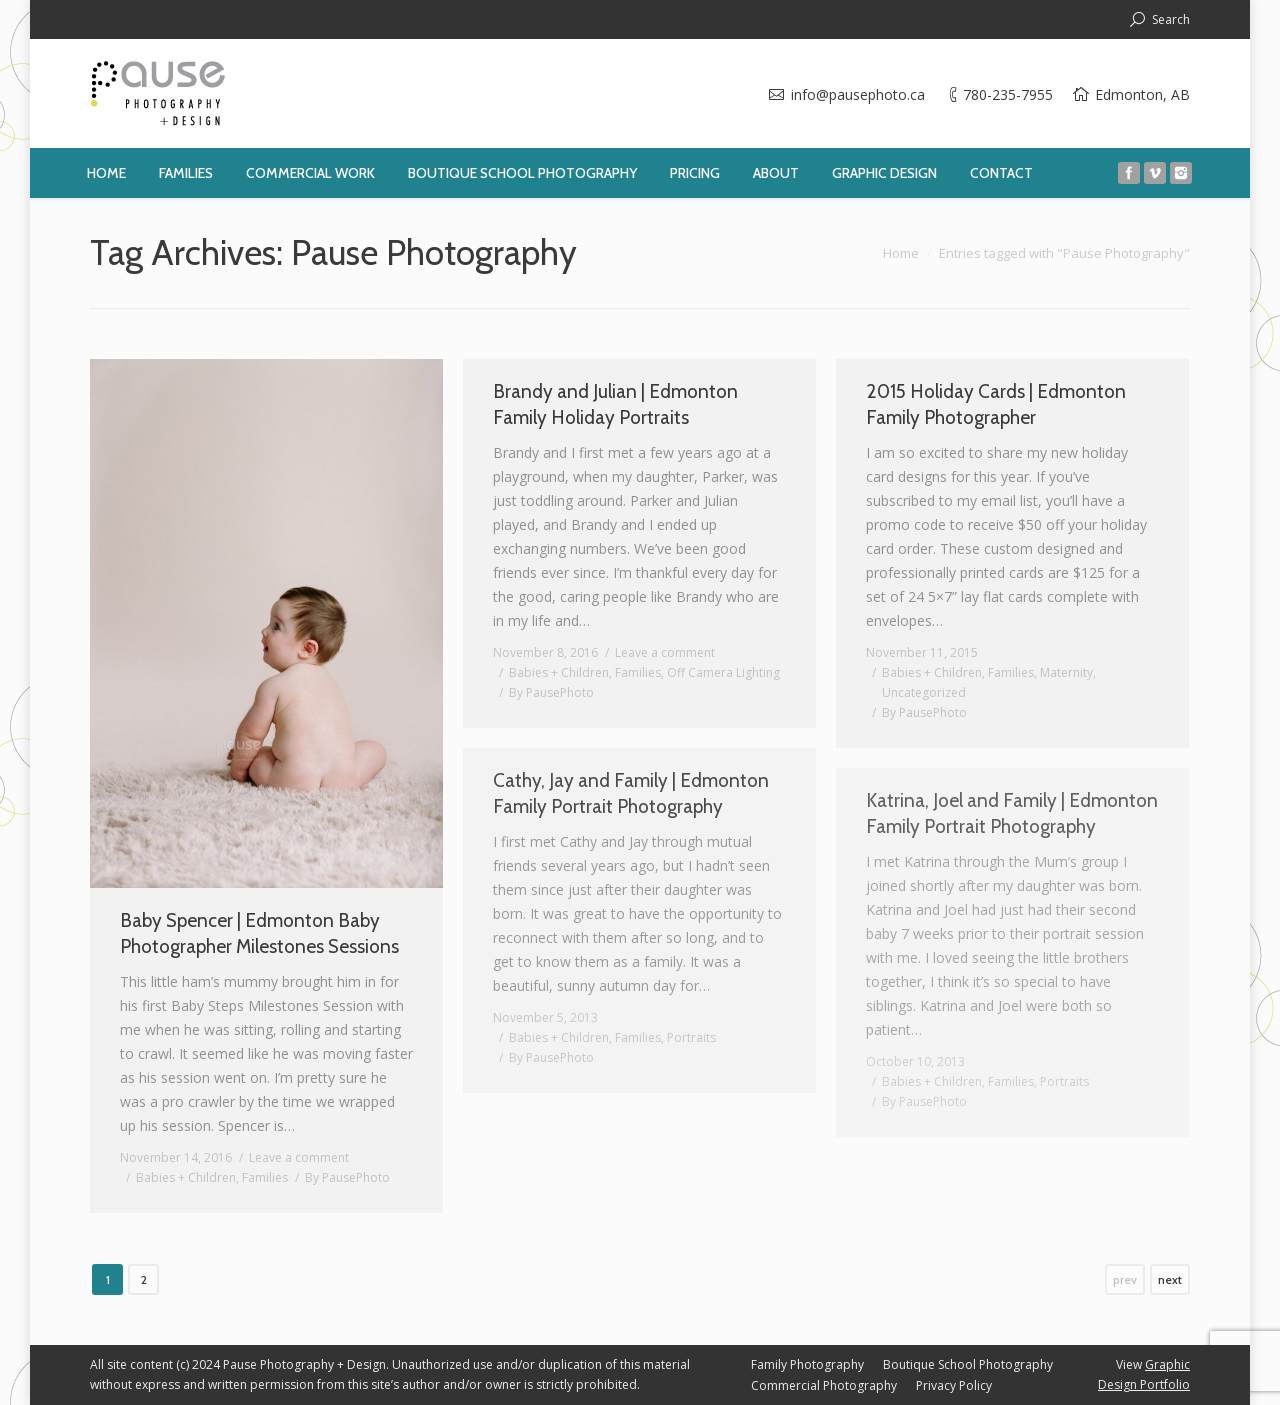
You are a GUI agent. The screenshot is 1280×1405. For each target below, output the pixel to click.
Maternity (1066, 672)
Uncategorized (924, 692)
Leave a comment (299, 1157)
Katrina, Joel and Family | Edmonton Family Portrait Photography (1012, 813)
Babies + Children (186, 1177)
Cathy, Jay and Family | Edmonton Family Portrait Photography (631, 793)
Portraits (691, 1037)
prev (1125, 1279)
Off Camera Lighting (723, 672)
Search (1171, 19)
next (1170, 1279)
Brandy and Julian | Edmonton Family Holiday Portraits (615, 404)
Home (901, 253)
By (347, 1177)
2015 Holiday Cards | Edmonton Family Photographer (996, 404)
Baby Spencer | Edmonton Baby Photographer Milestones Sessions (259, 933)
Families (265, 1177)
